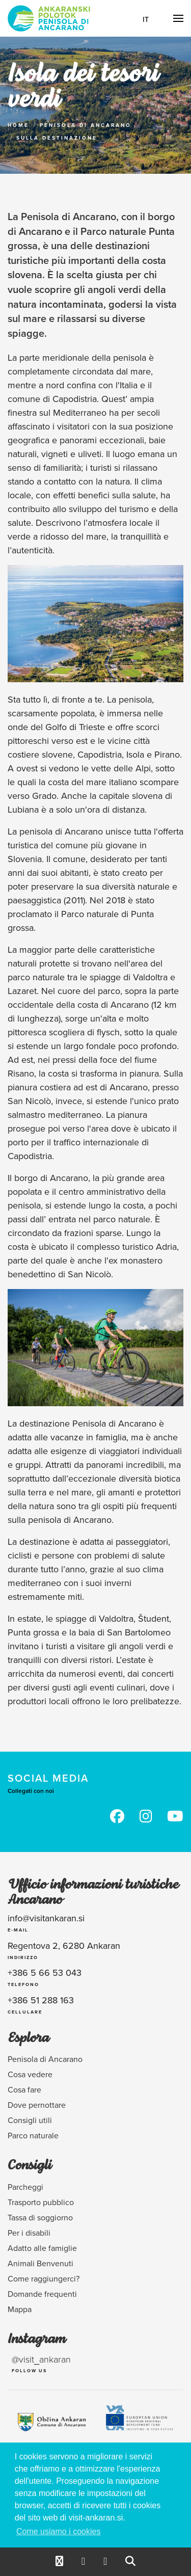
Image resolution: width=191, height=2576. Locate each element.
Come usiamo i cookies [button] (58, 2531)
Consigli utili (30, 2120)
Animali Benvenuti (40, 2263)
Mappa (20, 2309)
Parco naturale (33, 2135)
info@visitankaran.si (46, 1918)
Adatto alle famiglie (42, 2247)
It (146, 19)
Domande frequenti (42, 2293)
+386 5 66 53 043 (44, 1972)
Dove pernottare (37, 2104)
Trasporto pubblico (41, 2202)
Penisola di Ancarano (85, 125)
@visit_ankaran (41, 2359)
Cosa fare (24, 2089)
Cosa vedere (30, 2074)
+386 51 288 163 (41, 2000)
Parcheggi (25, 2186)
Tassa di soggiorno (40, 2217)
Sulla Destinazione (56, 138)
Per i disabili (29, 2232)
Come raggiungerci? (43, 2278)
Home (18, 125)
